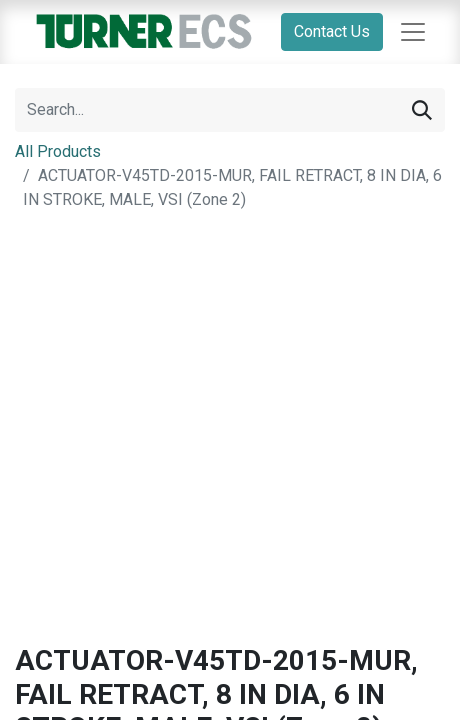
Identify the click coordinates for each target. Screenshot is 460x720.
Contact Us (332, 31)
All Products (58, 151)
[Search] (422, 110)
